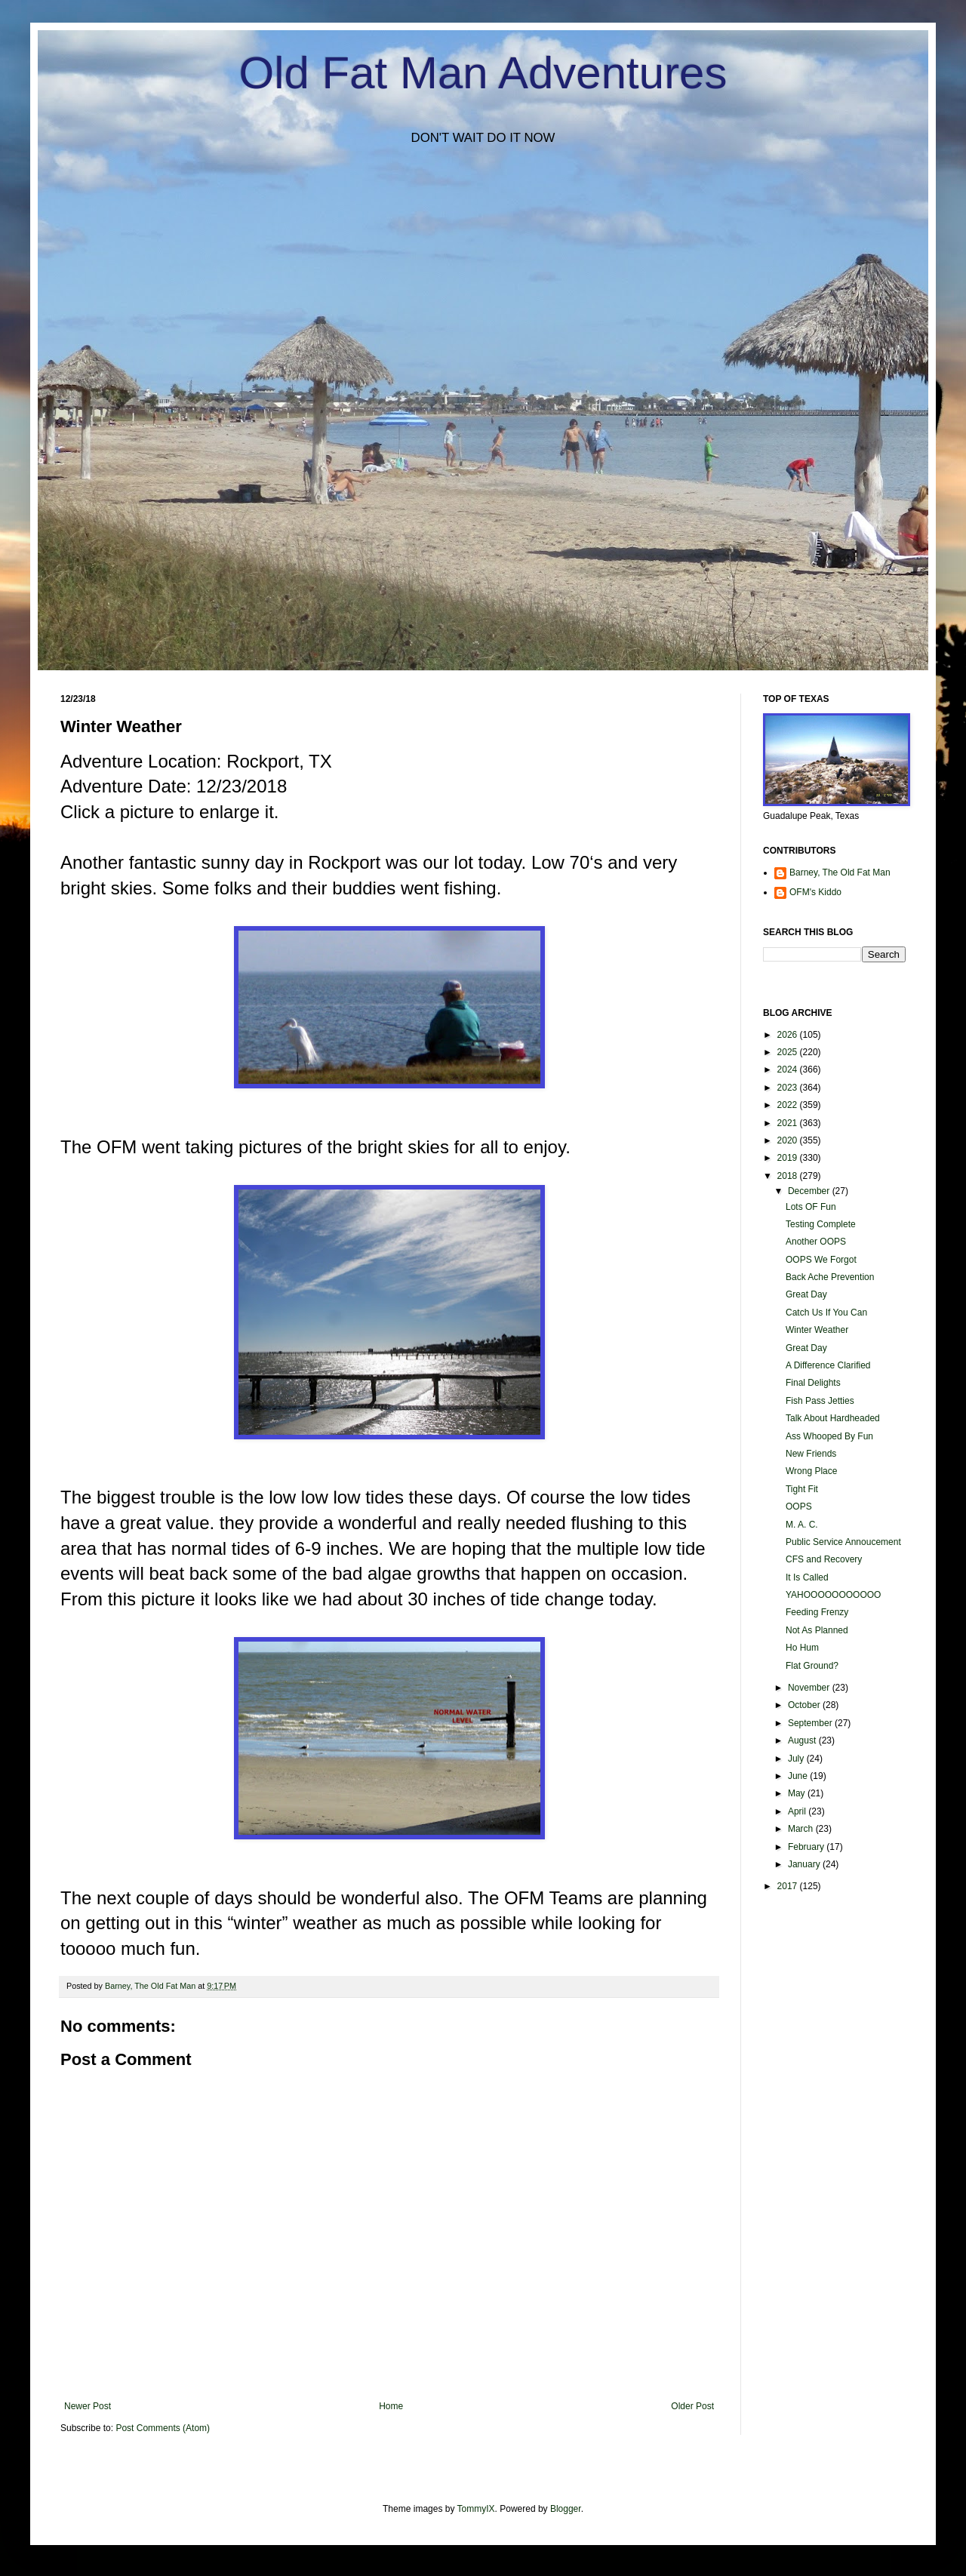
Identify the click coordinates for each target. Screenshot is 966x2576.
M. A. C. (802, 1524)
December (810, 1191)
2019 (788, 1158)
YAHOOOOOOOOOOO (833, 1595)
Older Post (692, 2406)
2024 (788, 1069)
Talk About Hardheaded (833, 1418)
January (805, 1864)
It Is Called (807, 1577)
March (802, 1829)
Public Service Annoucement (843, 1542)
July (797, 1758)
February (807, 1847)
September (811, 1723)
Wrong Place (811, 1471)
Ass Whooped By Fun (829, 1436)
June (799, 1776)
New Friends (811, 1453)
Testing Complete (821, 1224)
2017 (788, 1886)
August (803, 1740)
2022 (788, 1105)
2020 (788, 1140)
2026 (788, 1034)
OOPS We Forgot (821, 1259)
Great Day (806, 1294)
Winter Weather (817, 1330)
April (798, 1811)
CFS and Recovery (824, 1559)
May (798, 1793)
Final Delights (813, 1382)
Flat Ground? (812, 1665)
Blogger (565, 2509)
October (805, 1705)
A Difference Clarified (828, 1365)
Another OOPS (816, 1241)
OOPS (799, 1506)
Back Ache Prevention (830, 1277)
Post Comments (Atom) (162, 2428)
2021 (788, 1123)
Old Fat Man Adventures (483, 73)
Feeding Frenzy (817, 1612)
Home (391, 2406)
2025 (788, 1052)
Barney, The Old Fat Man (840, 872)
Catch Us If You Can (826, 1312)
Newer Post (87, 2406)
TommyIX (476, 2509)
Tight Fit (802, 1489)
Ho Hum (802, 1647)
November (810, 1687)
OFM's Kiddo (815, 892)
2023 (788, 1087)
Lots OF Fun (811, 1207)
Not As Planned (817, 1630)
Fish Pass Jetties (820, 1401)
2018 (788, 1176)
